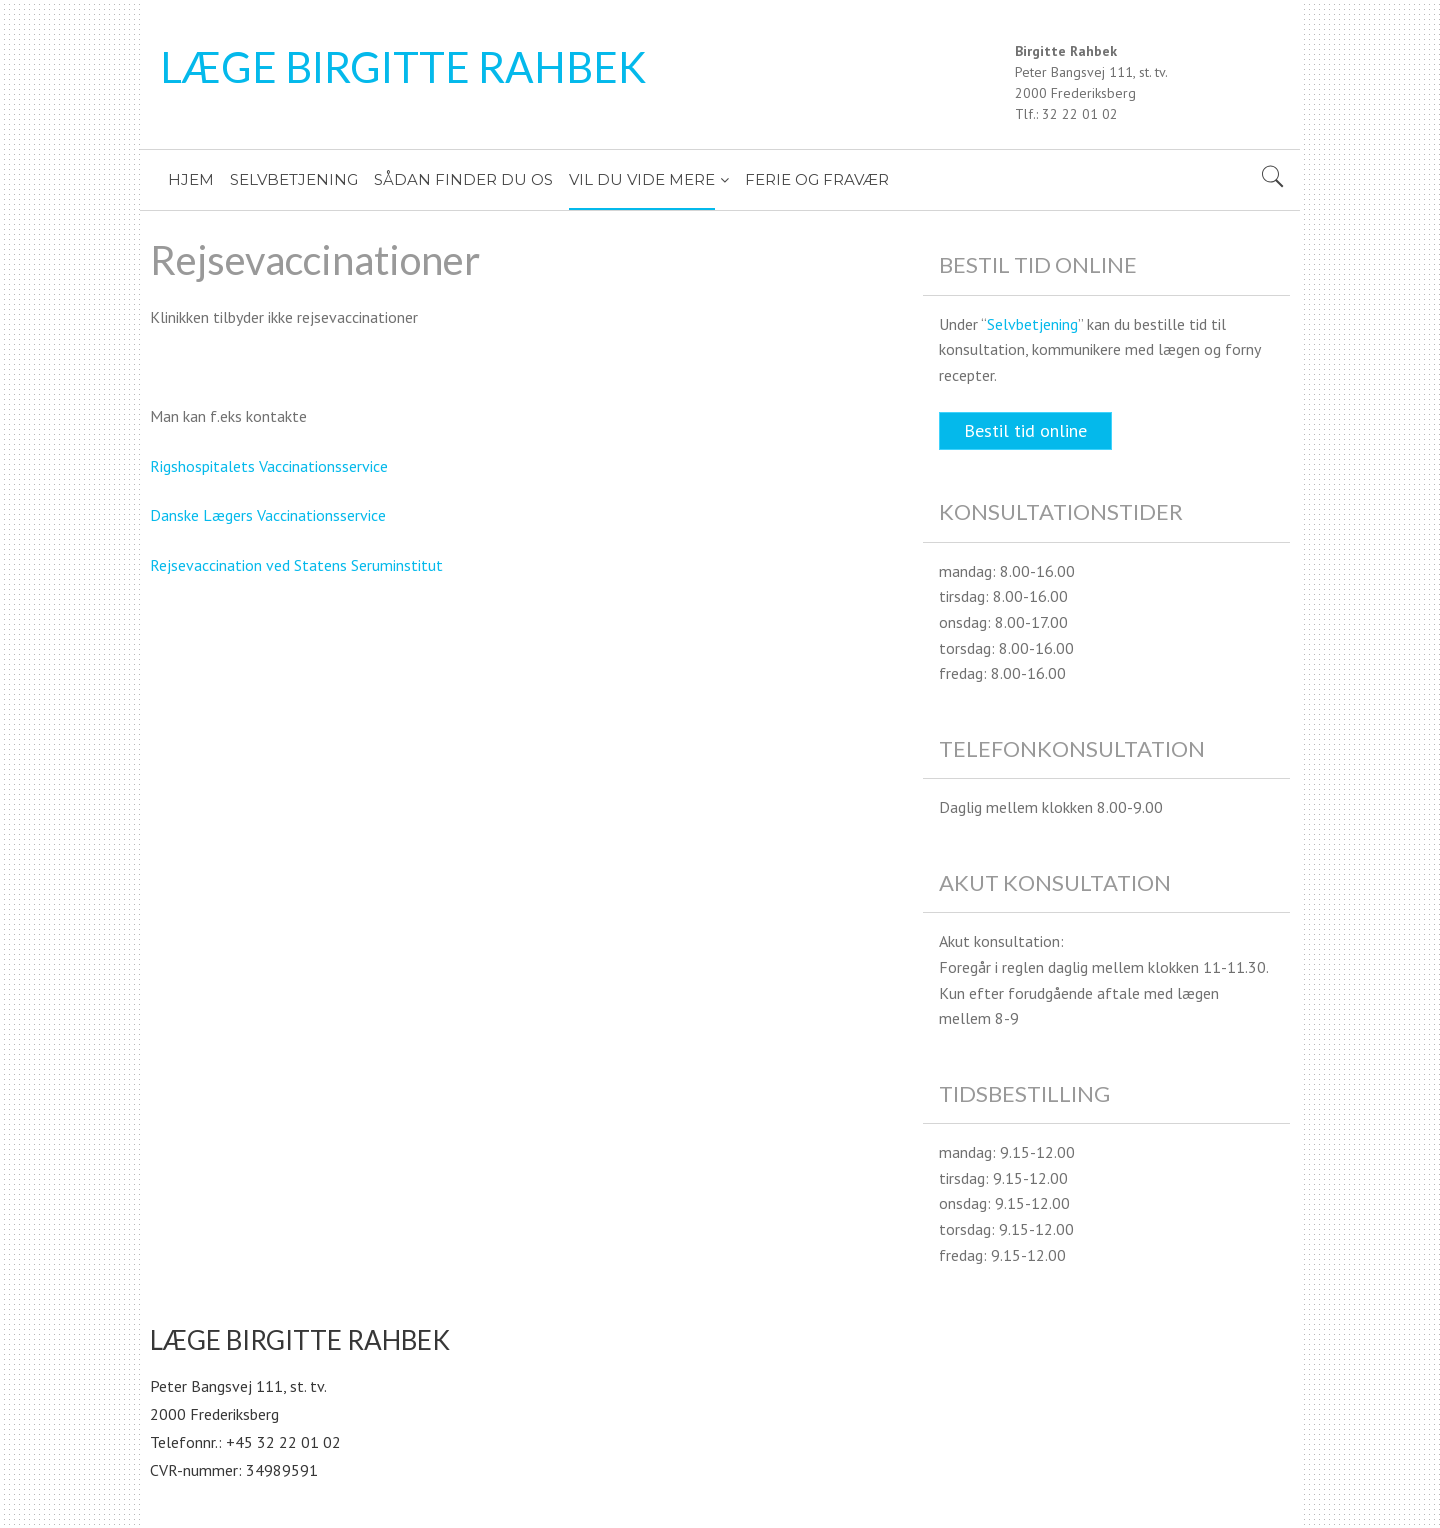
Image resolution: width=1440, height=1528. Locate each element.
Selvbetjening (1032, 324)
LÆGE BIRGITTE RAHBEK (403, 67)
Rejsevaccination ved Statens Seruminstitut (296, 565)
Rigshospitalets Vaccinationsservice (269, 466)
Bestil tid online (1025, 430)
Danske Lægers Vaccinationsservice (268, 515)
